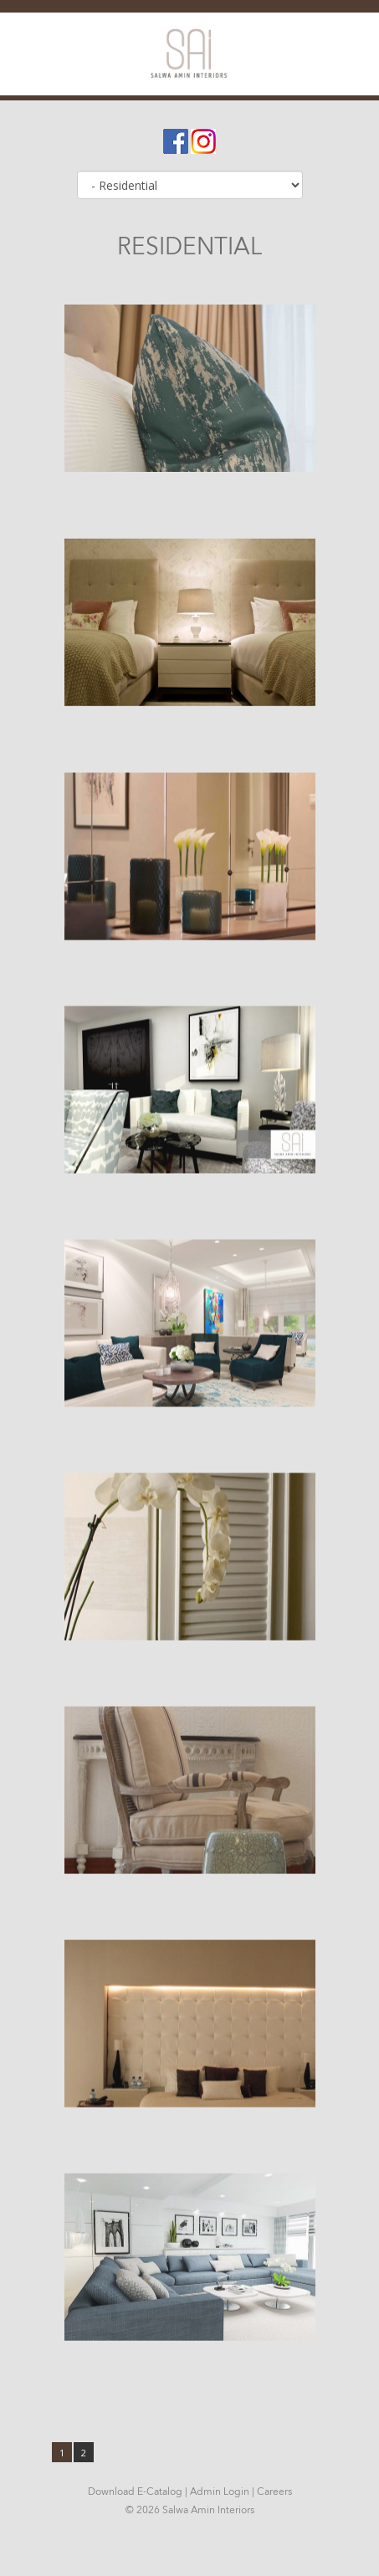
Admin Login (219, 2491)
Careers (274, 2491)
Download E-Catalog (135, 2491)
